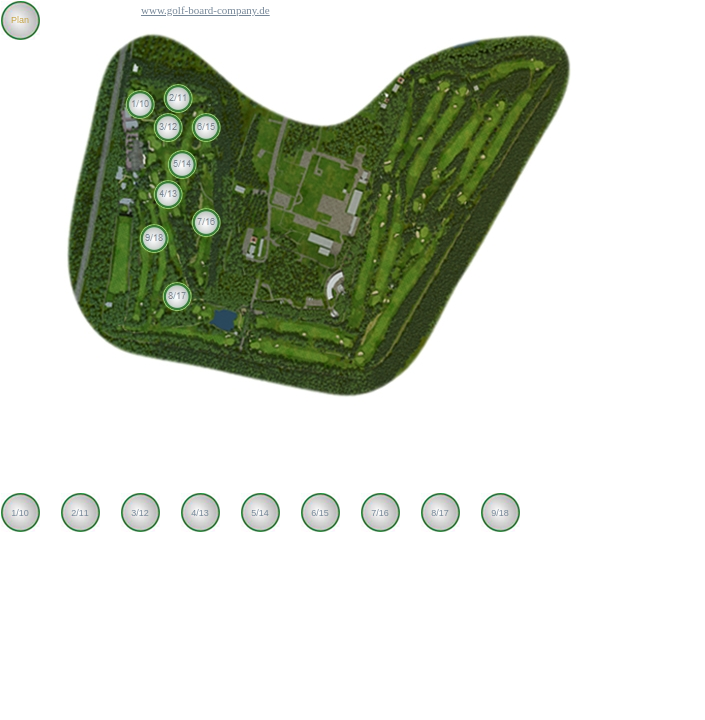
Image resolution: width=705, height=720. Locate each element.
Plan (20, 20)
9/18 (500, 513)
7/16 (380, 513)
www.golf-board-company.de (205, 10)
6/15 (320, 513)
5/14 (260, 513)
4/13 (200, 513)
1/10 (20, 513)
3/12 (140, 513)
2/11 (80, 513)
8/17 (440, 513)
